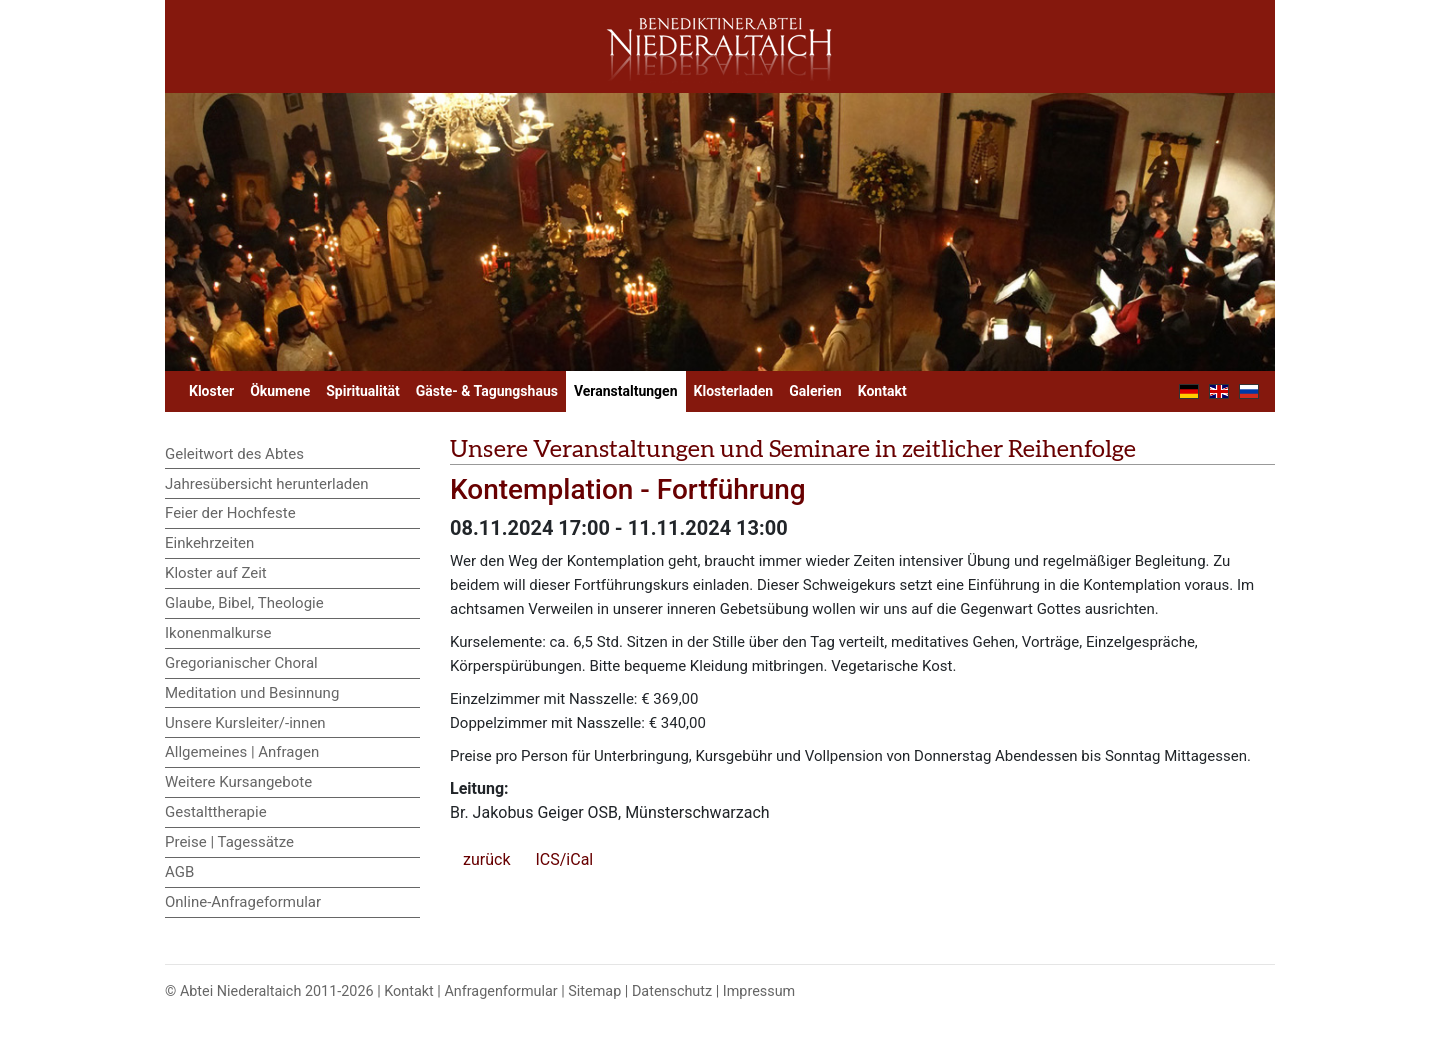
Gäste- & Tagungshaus (487, 391)
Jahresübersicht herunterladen (267, 484)
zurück (486, 859)
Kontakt (882, 391)
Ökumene (280, 391)
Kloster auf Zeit (216, 573)
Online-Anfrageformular (243, 902)
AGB (179, 872)
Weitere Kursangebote (238, 782)
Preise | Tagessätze (229, 842)
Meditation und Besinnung (252, 693)
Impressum (759, 991)
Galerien (815, 391)
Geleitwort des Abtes (234, 454)
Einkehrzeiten (209, 543)
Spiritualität (362, 391)
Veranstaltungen (626, 391)
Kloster (211, 391)
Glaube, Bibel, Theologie (244, 603)
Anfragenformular (500, 991)
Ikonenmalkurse (218, 633)
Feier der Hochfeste (230, 513)
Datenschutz (672, 991)
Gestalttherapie (216, 812)
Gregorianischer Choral (241, 663)
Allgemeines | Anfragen (242, 752)
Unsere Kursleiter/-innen (245, 723)
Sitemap (594, 991)
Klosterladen (734, 391)
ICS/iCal (564, 859)
